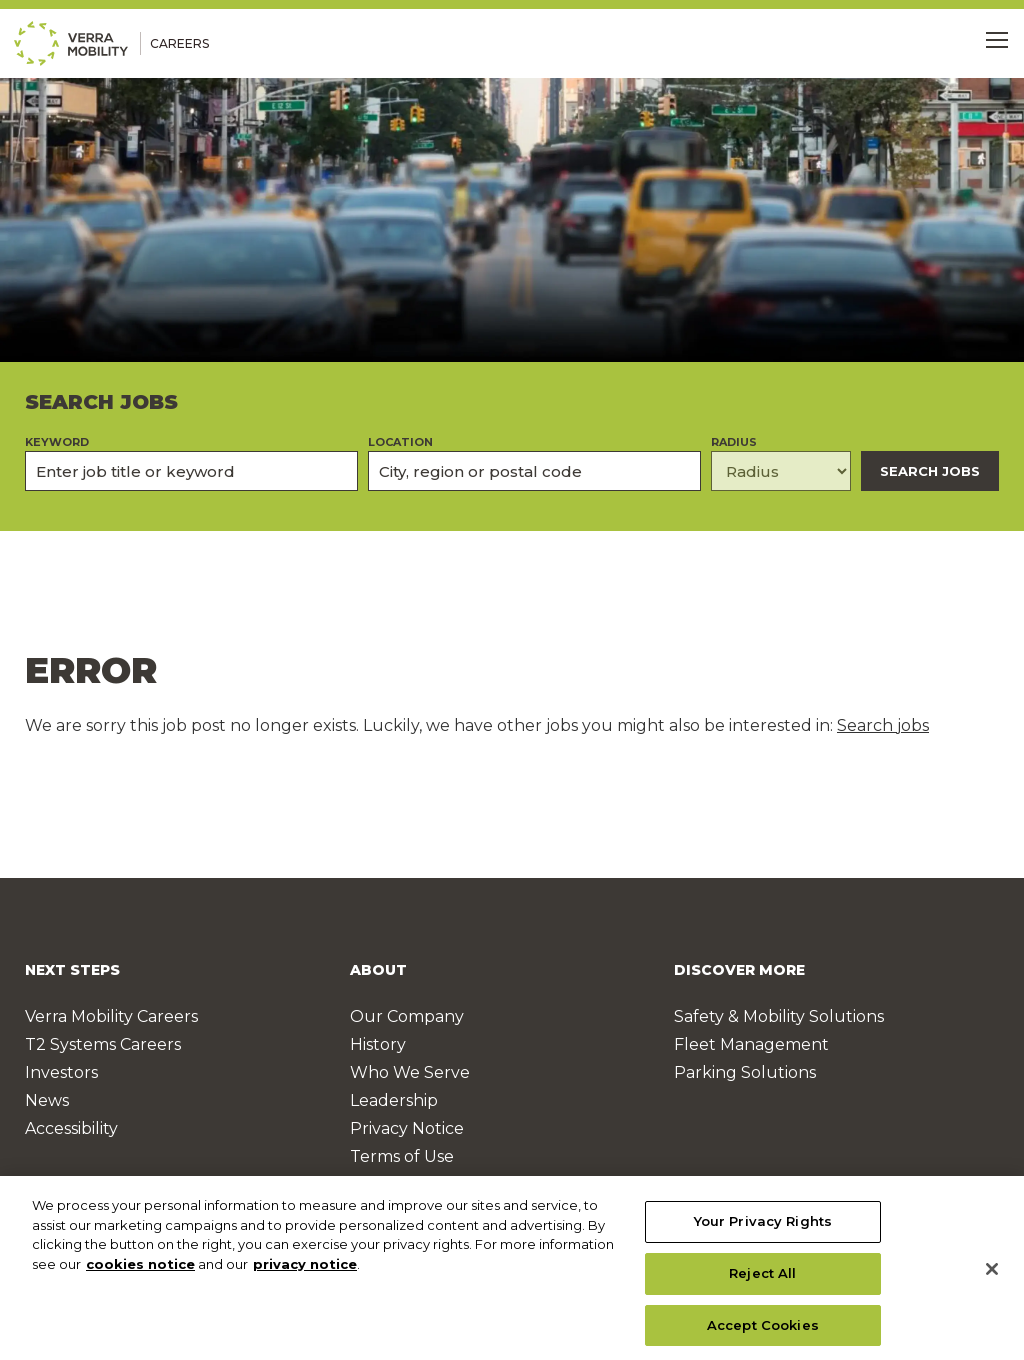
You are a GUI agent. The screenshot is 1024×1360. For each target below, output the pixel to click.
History (378, 1044)
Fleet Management (751, 1044)
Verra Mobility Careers (111, 1016)
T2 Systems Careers (103, 1044)
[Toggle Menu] (997, 40)
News (47, 1100)
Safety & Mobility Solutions (779, 1016)
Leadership (394, 1100)
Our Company (407, 1016)
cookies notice (140, 1271)
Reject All (762, 1280)
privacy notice (305, 1271)
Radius (734, 442)
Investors (61, 1072)
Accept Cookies (763, 1331)
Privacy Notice (407, 1128)
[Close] (992, 1276)
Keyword (57, 442)
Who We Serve (410, 1072)
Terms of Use (402, 1156)
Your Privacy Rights (763, 1228)
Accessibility (71, 1128)
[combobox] (534, 471)
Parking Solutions (745, 1072)
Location (400, 442)
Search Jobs (930, 471)
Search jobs (883, 725)
